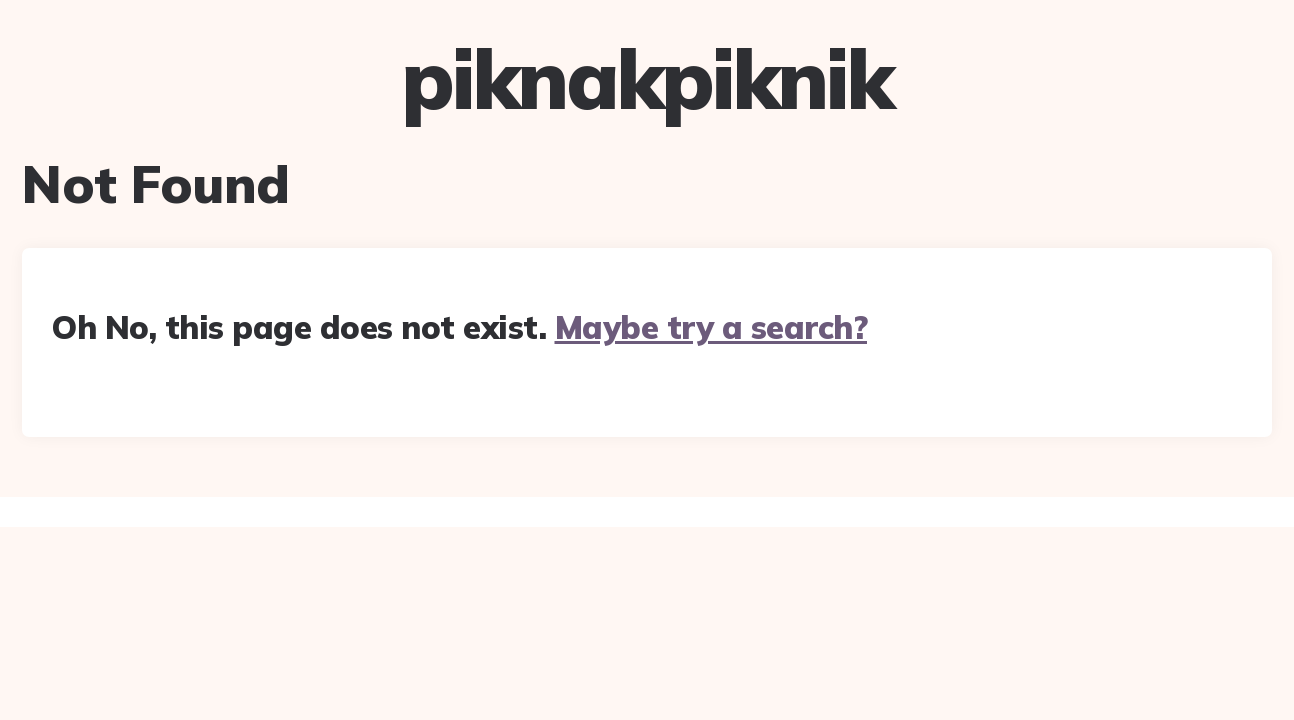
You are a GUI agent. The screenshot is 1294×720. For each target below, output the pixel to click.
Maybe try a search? (711, 327)
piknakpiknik (647, 79)
